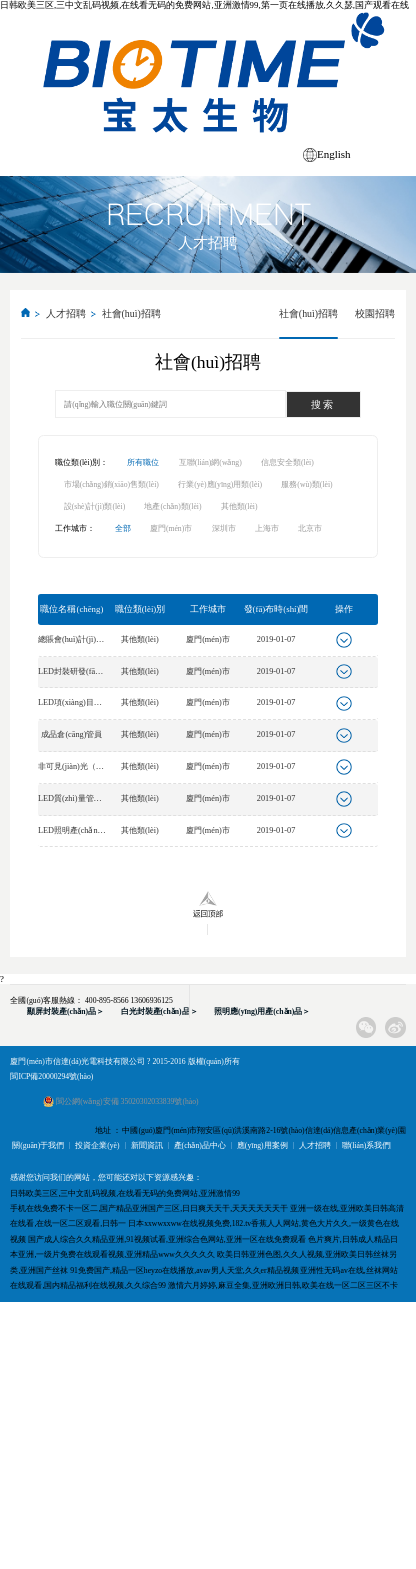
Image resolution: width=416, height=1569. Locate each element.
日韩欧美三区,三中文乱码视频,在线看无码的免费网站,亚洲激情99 (124, 1193)
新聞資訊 (147, 1145)
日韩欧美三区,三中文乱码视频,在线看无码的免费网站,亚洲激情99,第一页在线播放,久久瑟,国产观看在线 (204, 5)
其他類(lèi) (239, 506)
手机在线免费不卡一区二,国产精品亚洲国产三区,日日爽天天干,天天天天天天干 (149, 1208)
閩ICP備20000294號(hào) (51, 1076)
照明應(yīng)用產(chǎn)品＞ (262, 1011)
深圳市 (224, 528)
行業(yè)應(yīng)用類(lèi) (220, 484)
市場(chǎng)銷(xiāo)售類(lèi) (111, 484)
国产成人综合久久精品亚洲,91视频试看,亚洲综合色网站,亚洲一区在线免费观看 (166, 1239)
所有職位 (143, 462)
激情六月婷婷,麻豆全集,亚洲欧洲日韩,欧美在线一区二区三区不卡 (283, 1285)
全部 (123, 528)
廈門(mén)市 (171, 528)
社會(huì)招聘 (131, 313)
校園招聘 (375, 313)
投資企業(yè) (97, 1145)
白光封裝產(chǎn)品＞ (159, 1011)
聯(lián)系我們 (366, 1145)
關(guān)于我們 (38, 1145)
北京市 (310, 528)
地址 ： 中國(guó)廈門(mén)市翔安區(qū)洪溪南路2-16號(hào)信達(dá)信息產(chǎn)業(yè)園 (250, 1130)
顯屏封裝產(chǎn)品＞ (65, 1011)
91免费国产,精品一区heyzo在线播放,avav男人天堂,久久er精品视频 (184, 1270)
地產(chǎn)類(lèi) (172, 506)
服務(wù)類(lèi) (306, 484)
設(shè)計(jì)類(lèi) (95, 506)
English (334, 154)
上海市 (267, 528)
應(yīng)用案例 (262, 1145)
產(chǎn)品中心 (200, 1145)
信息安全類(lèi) (287, 462)
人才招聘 (66, 313)
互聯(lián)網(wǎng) (210, 462)
